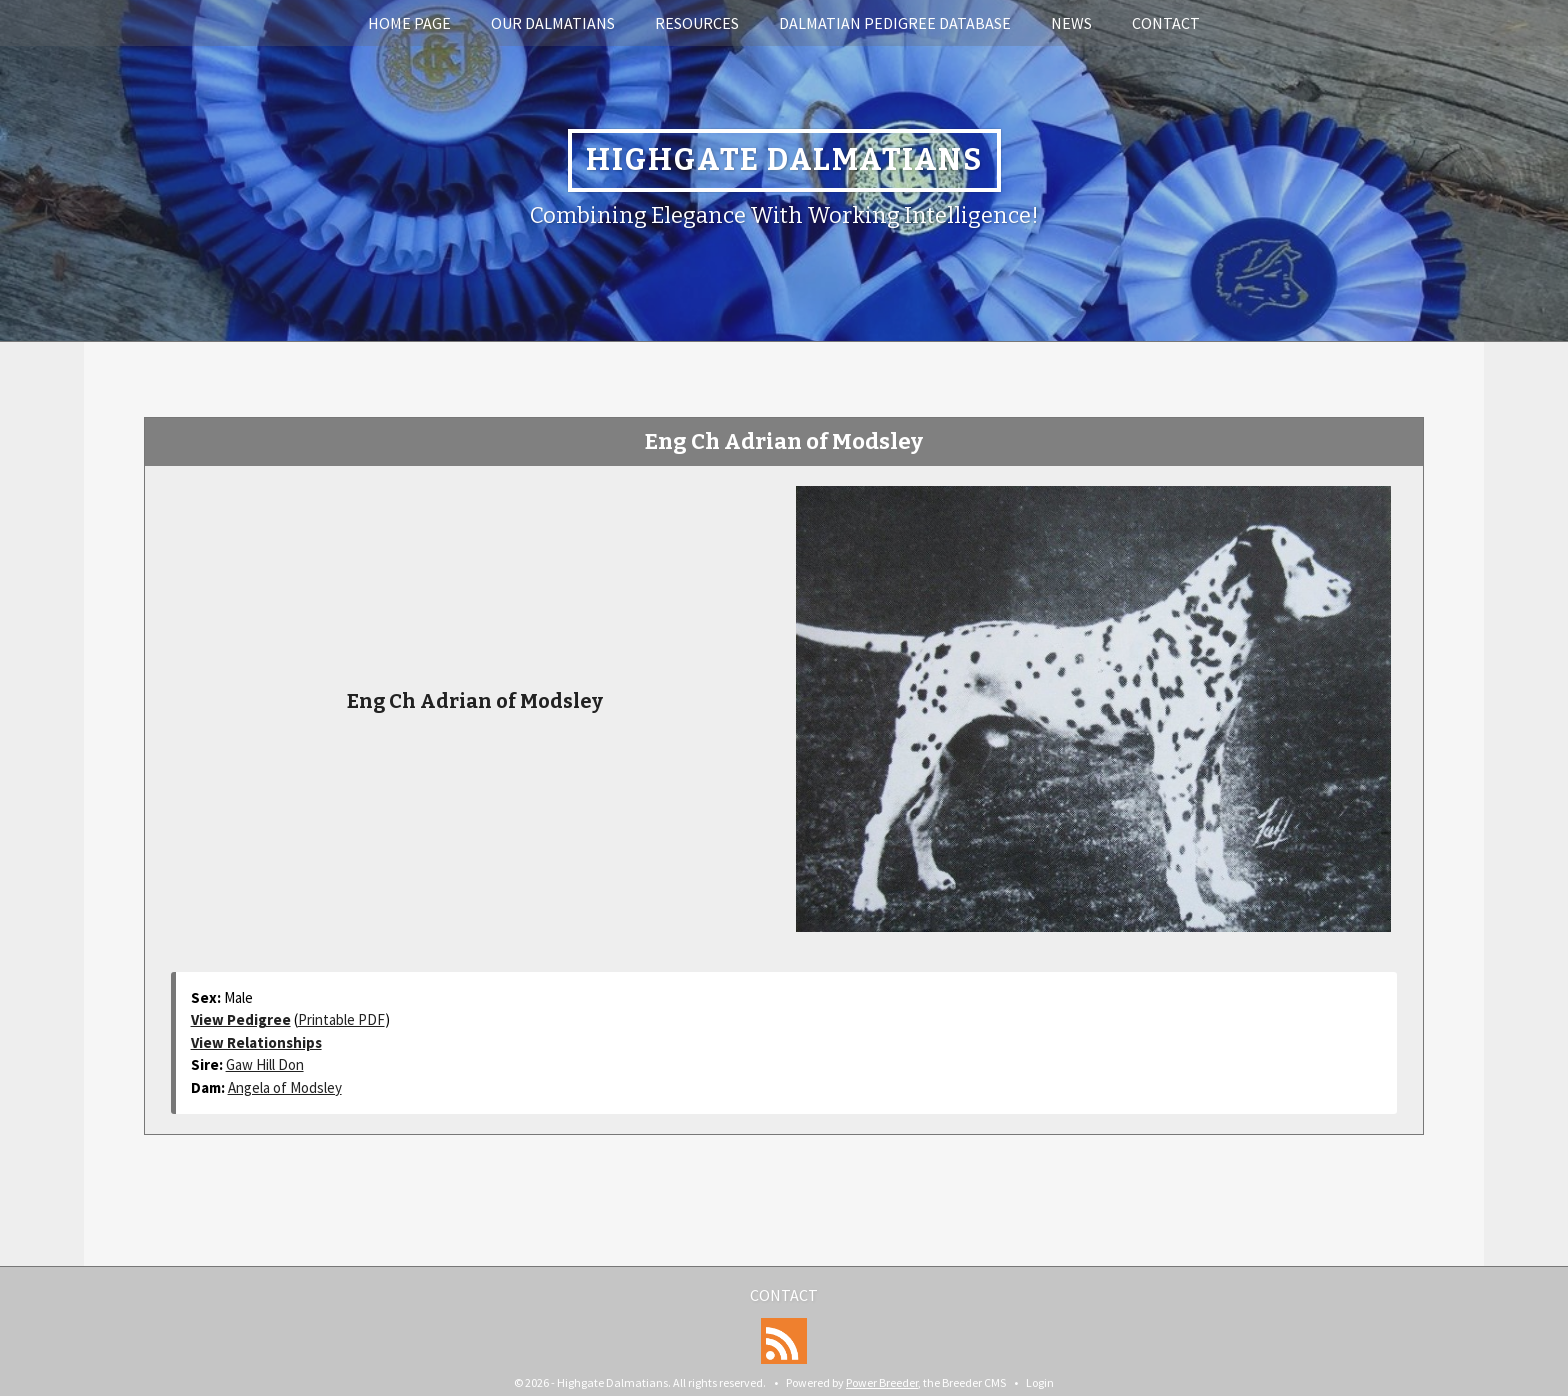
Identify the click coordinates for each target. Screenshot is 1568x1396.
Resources (697, 23)
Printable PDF (341, 1019)
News (1071, 23)
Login (1040, 1382)
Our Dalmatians (553, 23)
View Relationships (256, 1042)
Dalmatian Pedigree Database (895, 23)
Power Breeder (882, 1382)
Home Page (409, 23)
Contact (1166, 23)
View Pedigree (241, 1019)
